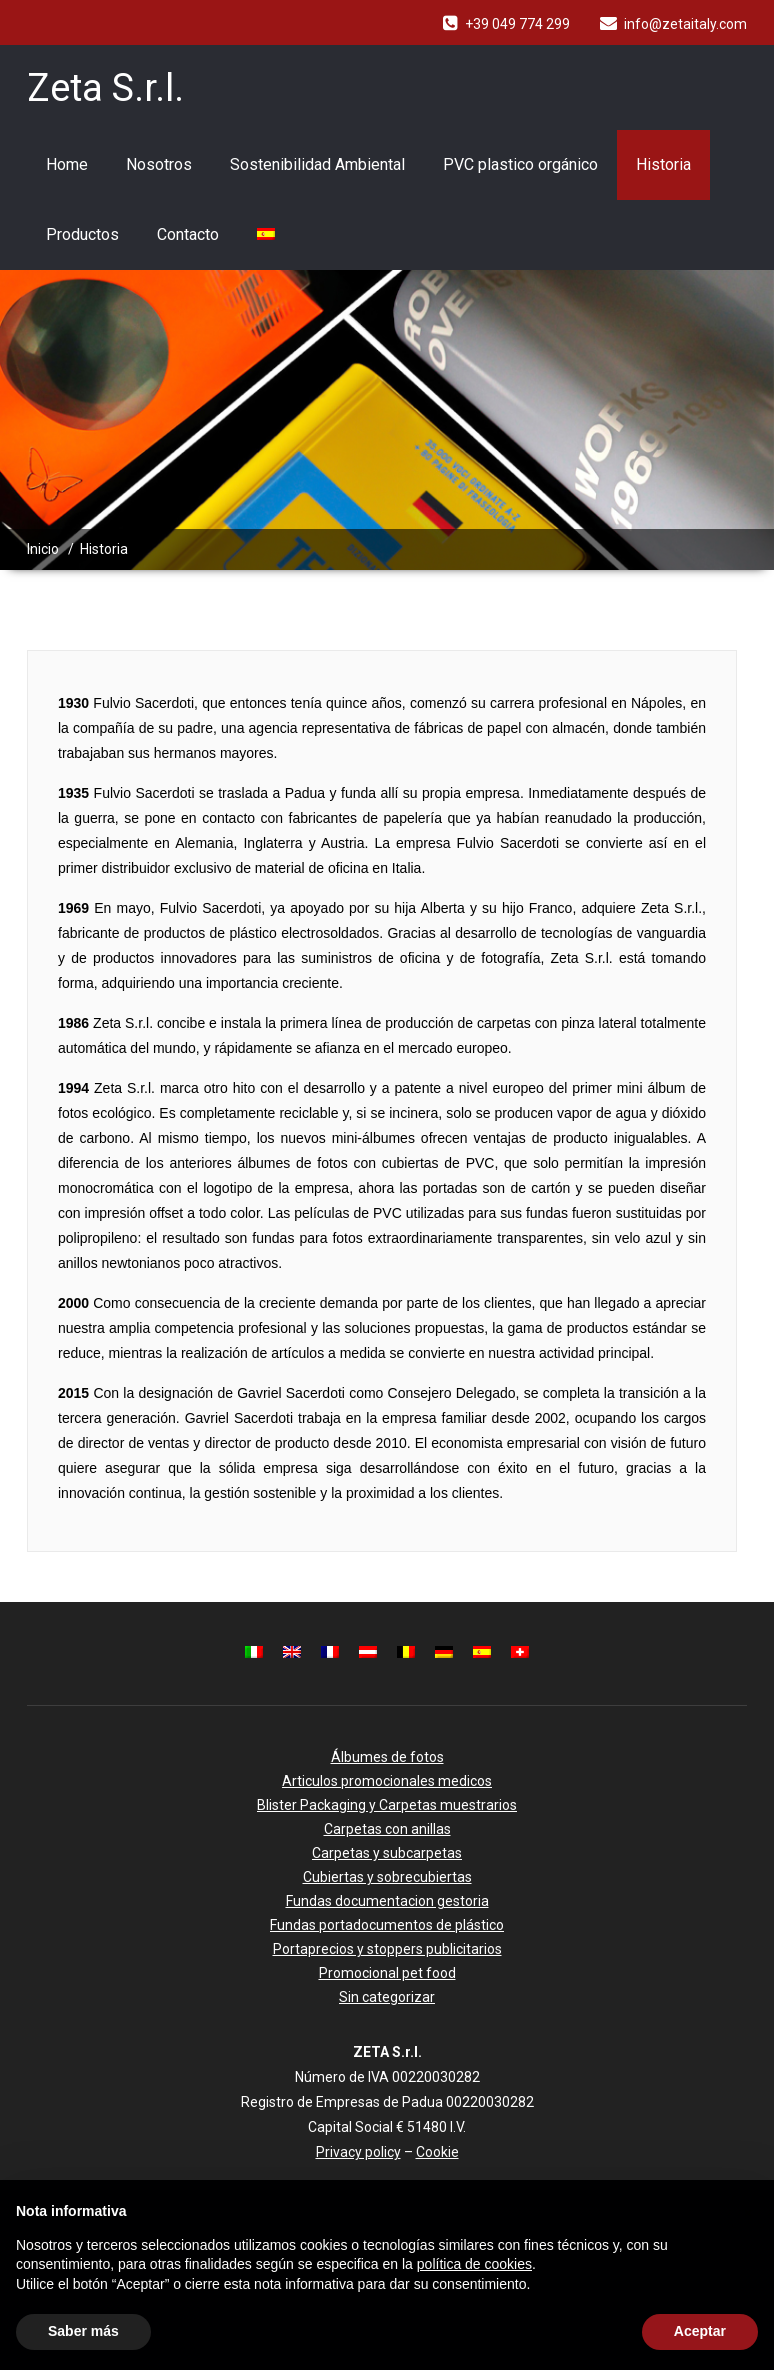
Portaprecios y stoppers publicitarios (387, 1949)
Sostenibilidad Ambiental (317, 164)
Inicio (43, 549)
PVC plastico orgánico (520, 164)
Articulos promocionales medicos (387, 1781)
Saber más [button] (83, 2331)
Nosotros (159, 164)
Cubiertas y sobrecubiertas (387, 1877)
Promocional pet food (387, 1973)
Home (67, 164)
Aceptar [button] (700, 2331)
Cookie (437, 2152)
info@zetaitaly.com (685, 24)
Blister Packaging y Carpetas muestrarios (387, 1805)
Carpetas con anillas (387, 1829)
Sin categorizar (387, 1997)
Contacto (188, 234)
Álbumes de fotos (387, 1757)
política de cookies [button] (474, 2264)
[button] (748, 2212)
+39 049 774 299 (517, 24)
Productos (82, 234)
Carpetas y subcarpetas (387, 1853)
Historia (663, 164)
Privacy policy (358, 2152)
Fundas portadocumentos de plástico (387, 1925)
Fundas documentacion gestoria (387, 1901)
